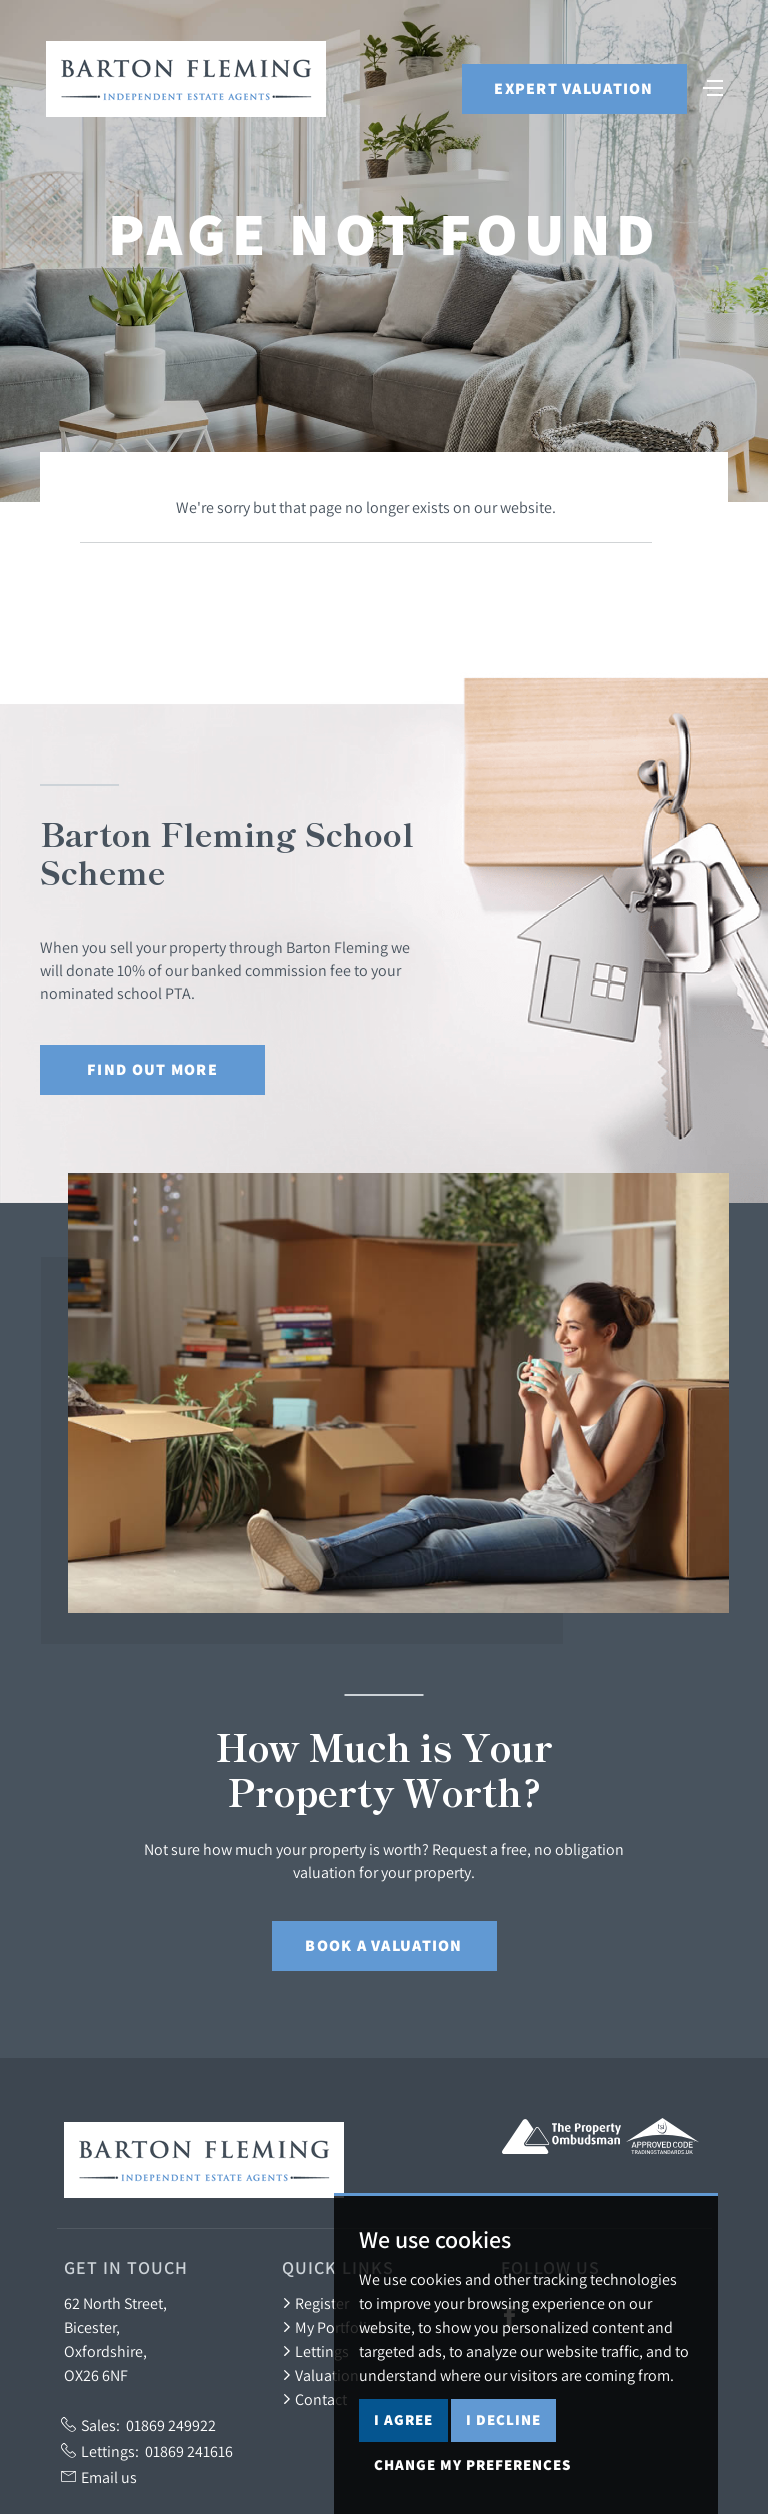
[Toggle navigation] (713, 86)
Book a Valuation (383, 1945)
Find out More (152, 1069)
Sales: (138, 2425)
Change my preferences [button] (472, 2464)
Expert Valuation (573, 88)
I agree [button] (403, 2419)
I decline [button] (503, 2419)
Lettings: (147, 2451)
